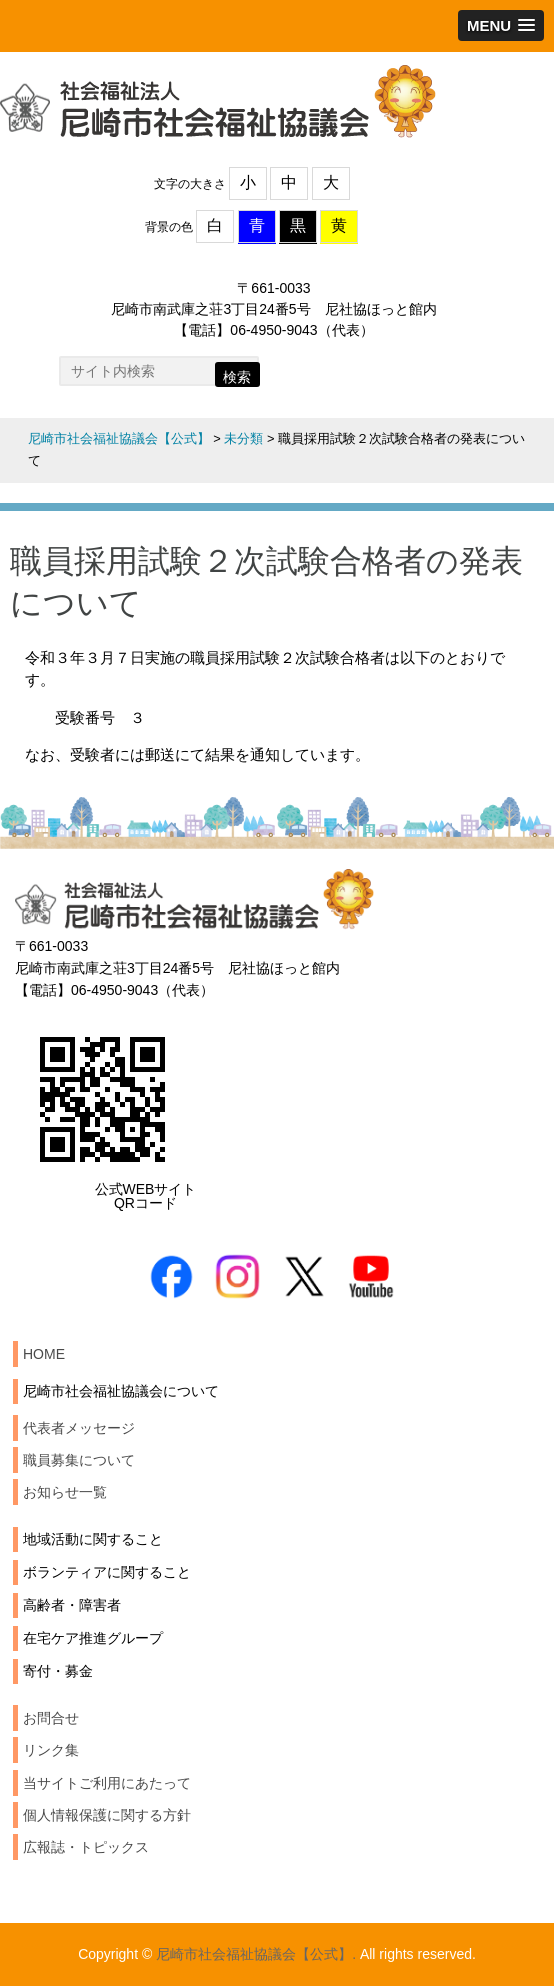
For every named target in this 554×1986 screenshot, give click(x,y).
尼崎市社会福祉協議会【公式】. (256, 1954)
